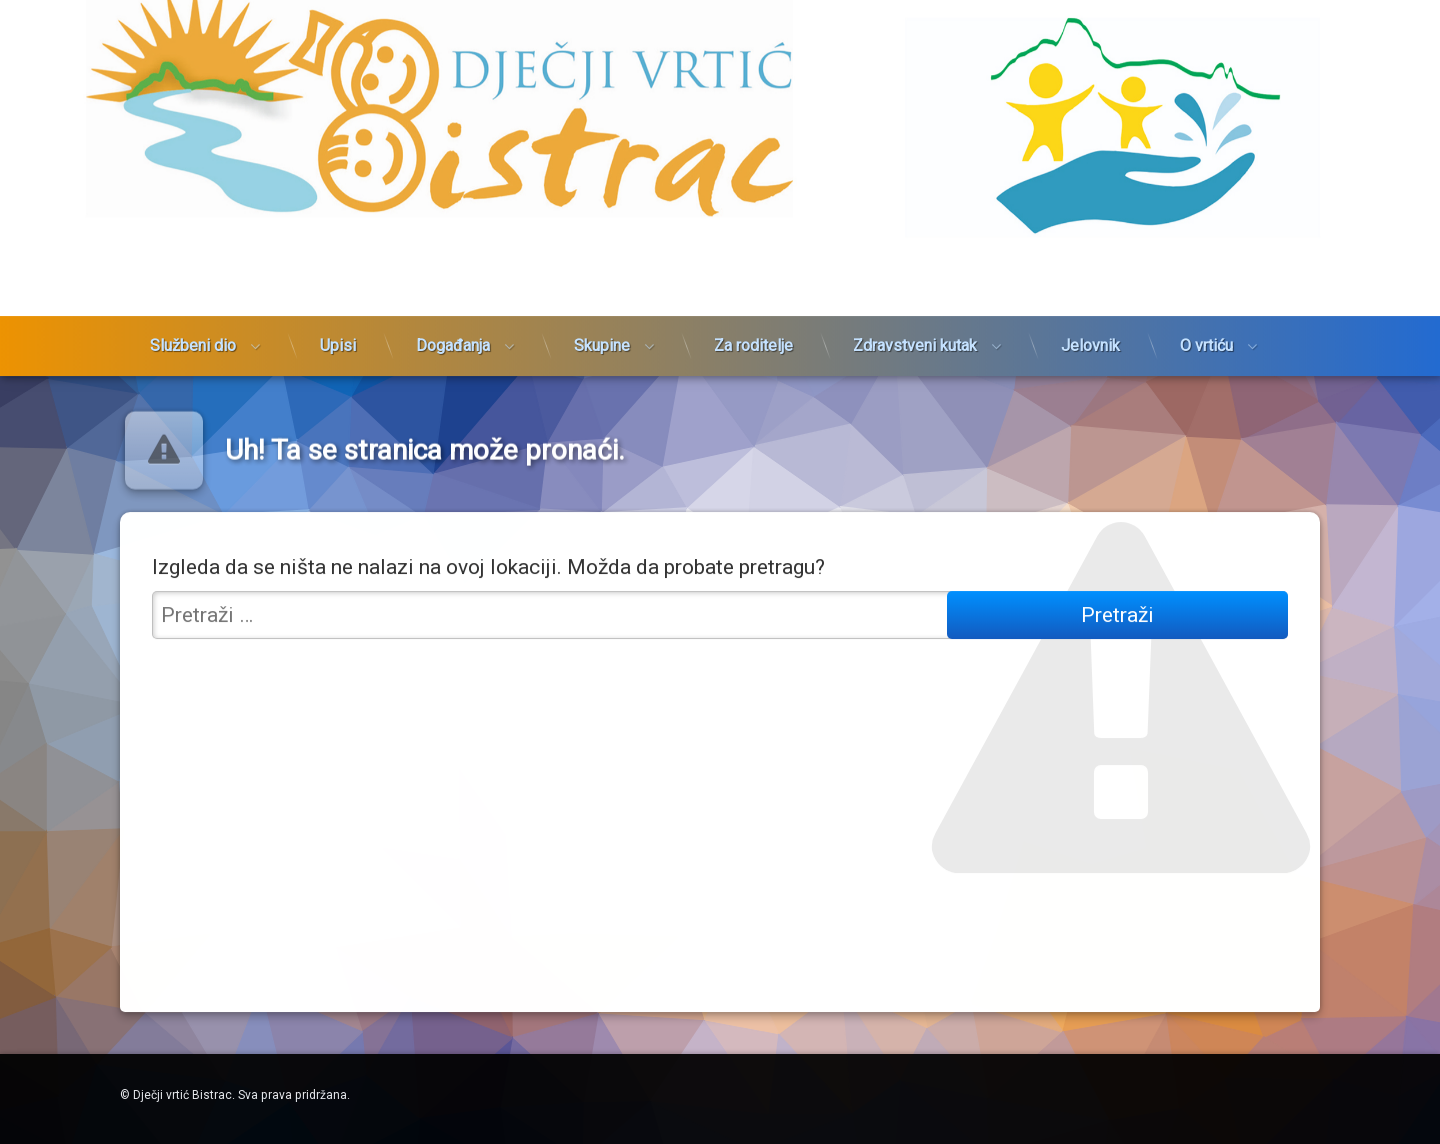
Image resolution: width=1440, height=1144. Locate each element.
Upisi (338, 252)
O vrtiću (1206, 252)
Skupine (602, 252)
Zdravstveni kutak (915, 252)
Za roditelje (753, 252)
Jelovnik (1090, 252)
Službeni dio (193, 252)
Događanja (453, 252)
